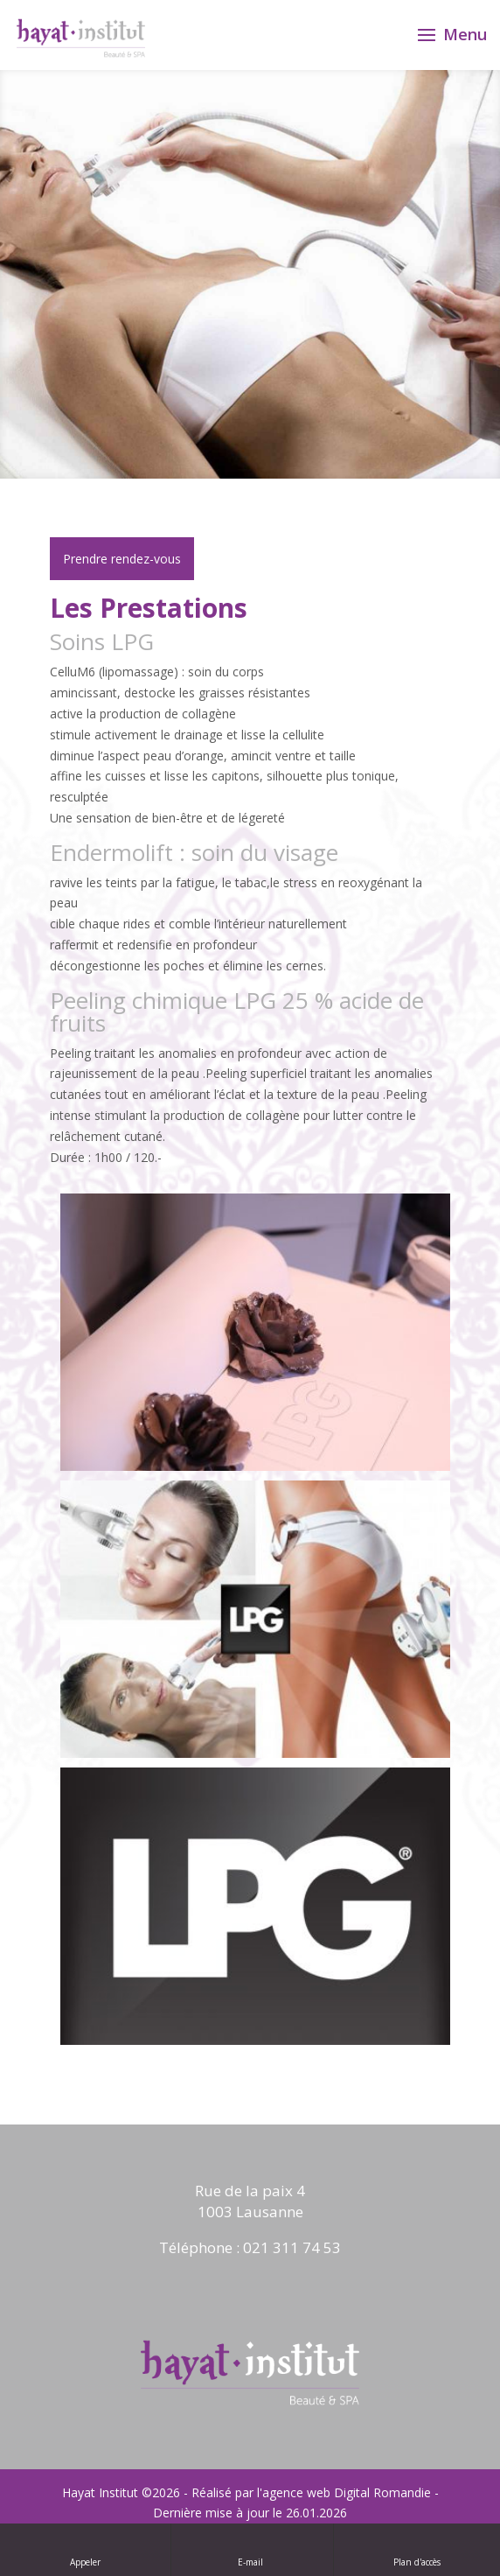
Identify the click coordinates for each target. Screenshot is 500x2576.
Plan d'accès (417, 2549)
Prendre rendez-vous (122, 558)
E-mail (252, 2549)
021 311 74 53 (292, 2247)
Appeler (85, 2549)
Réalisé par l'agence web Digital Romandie (311, 2492)
